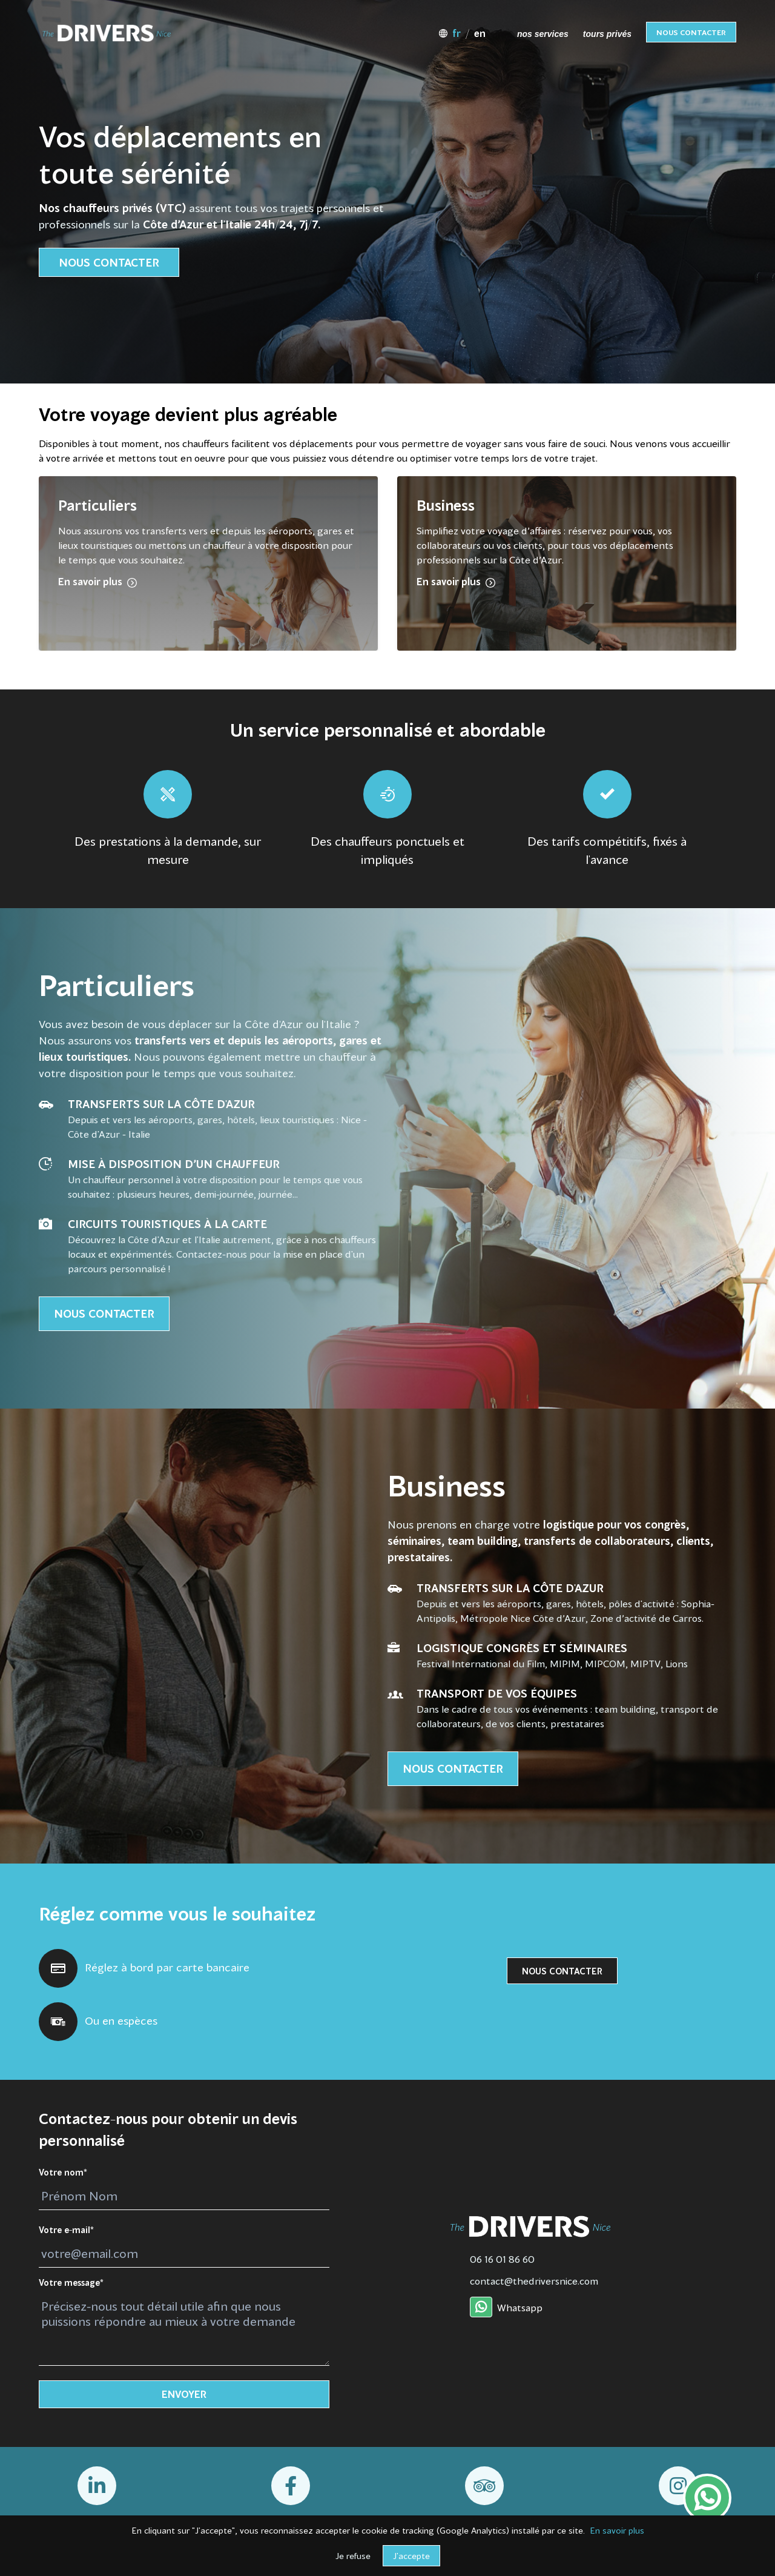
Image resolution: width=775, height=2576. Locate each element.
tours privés (607, 34)
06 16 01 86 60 (502, 2260)
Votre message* (71, 2283)
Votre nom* (63, 2173)
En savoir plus (617, 2531)
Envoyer (184, 2395)
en (480, 34)
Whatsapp (506, 2309)
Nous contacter (691, 33)
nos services (543, 34)
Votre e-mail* (66, 2230)
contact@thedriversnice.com (534, 2282)
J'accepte (411, 2556)
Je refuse (353, 2556)
